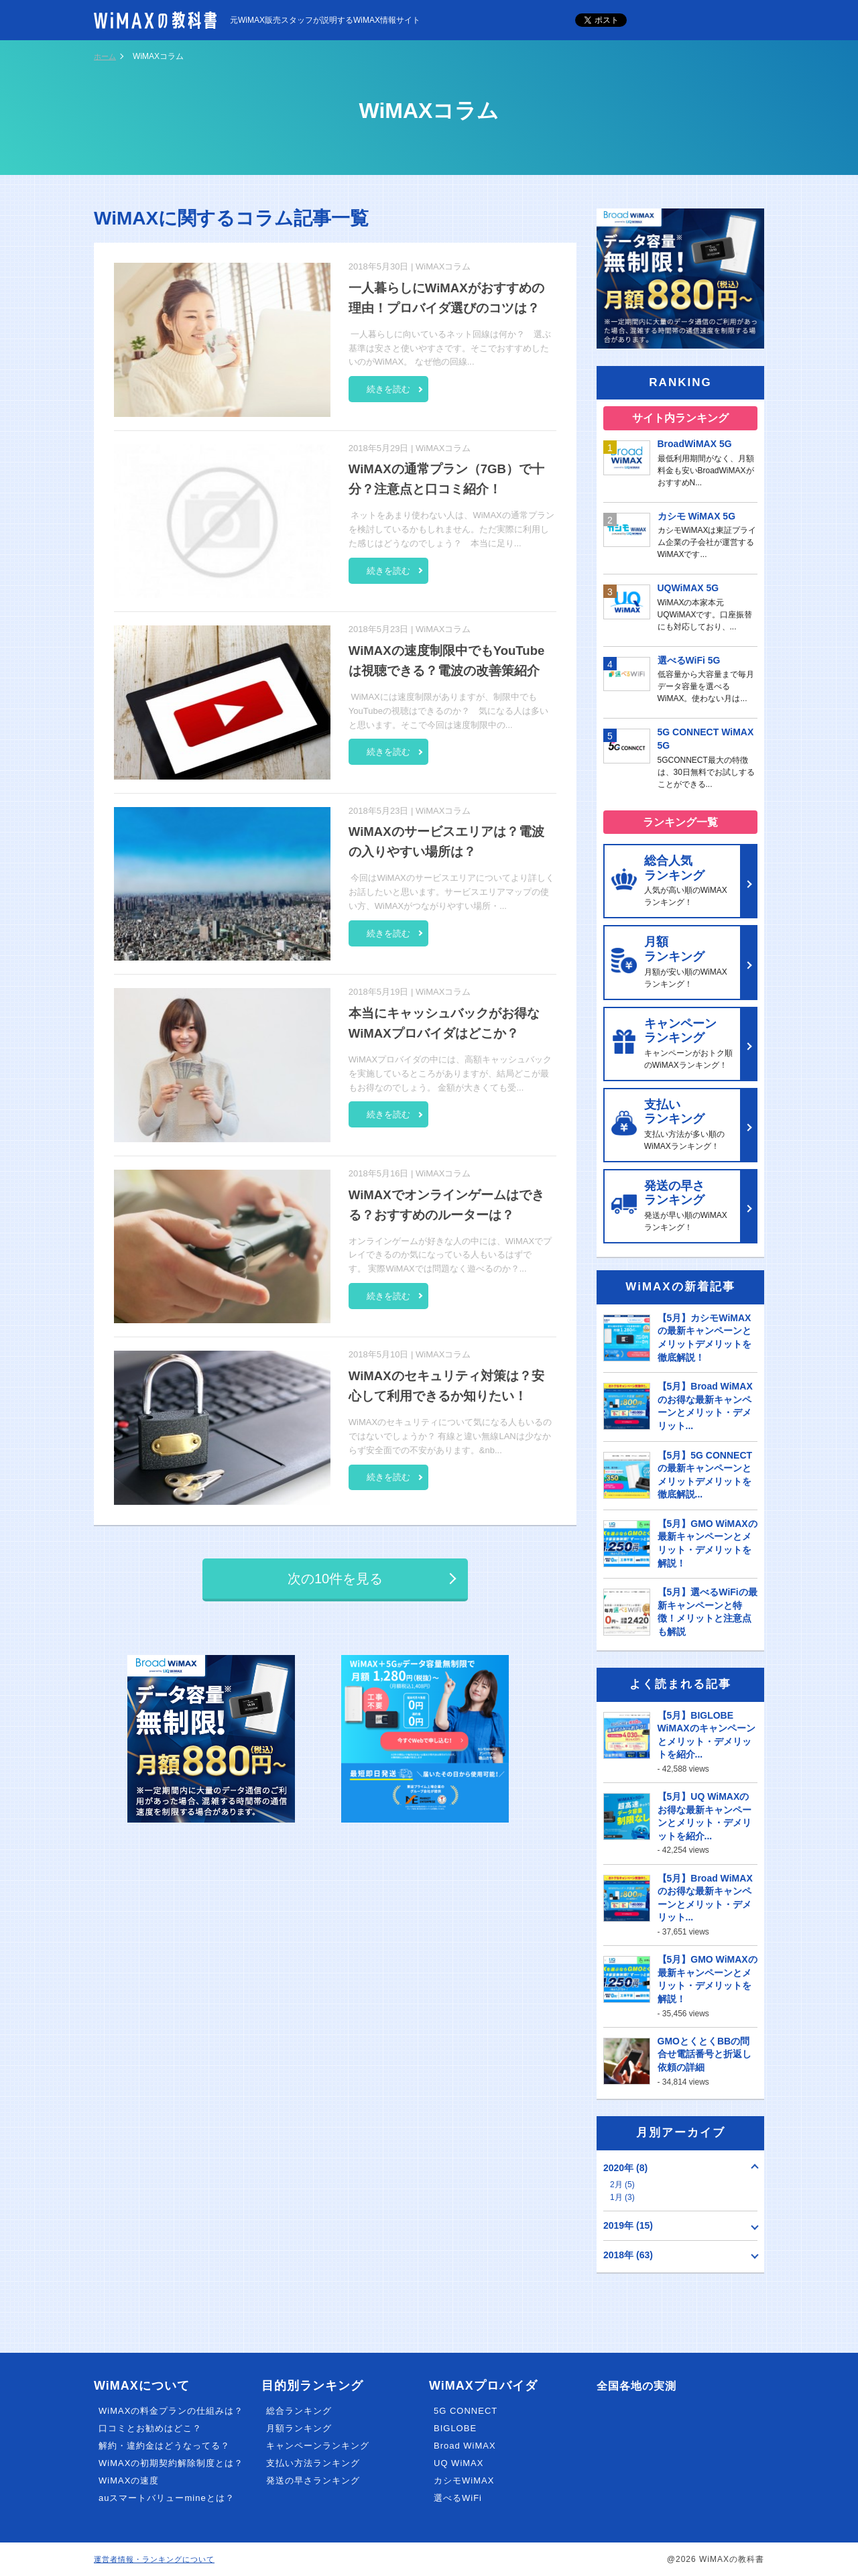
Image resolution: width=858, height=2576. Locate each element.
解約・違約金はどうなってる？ (164, 2446)
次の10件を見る (335, 1580)
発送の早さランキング (313, 2480)
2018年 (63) (628, 2255)
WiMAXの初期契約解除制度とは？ (171, 2463)
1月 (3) (622, 2197)
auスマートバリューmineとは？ (167, 2498)
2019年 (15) (628, 2225)
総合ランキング (299, 2411)
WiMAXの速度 (129, 2480)
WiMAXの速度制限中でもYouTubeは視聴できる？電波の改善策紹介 (450, 670)
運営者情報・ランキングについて (159, 2559)
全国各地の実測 (641, 2385)
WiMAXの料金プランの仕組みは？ (171, 2411)
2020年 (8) (625, 2167)
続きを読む (398, 386)
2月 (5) (622, 2184)
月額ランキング (299, 2428)
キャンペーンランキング (317, 2446)
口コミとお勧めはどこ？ (150, 2428)
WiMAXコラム (443, 266)
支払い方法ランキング (313, 2463)
